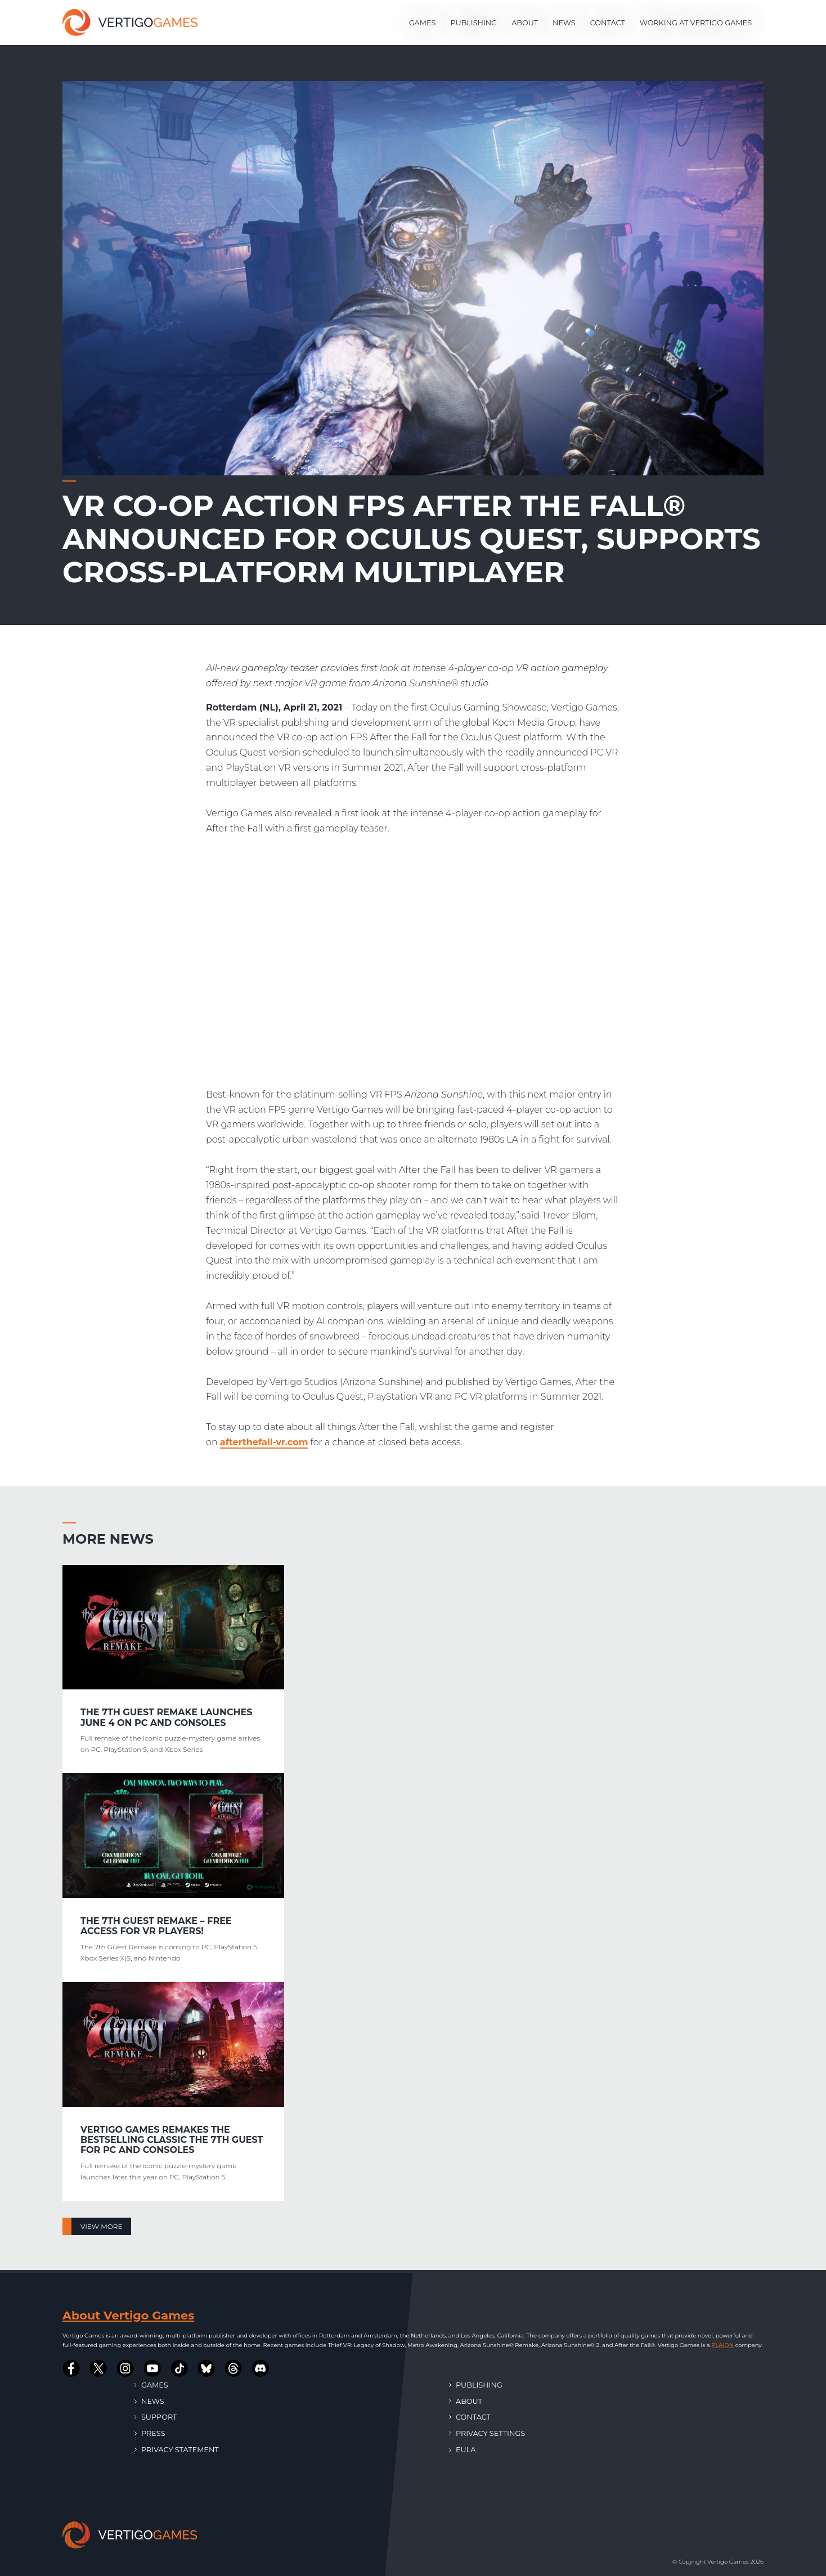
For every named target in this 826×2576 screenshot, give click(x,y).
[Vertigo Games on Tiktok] (179, 2368)
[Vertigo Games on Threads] (234, 2368)
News (564, 23)
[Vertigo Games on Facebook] (71, 2368)
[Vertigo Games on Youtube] (152, 2368)
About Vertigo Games (128, 2315)
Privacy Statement (176, 2449)
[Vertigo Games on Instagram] (125, 2368)
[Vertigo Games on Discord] (261, 2368)
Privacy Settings (487, 2433)
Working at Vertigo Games (696, 23)
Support (155, 2417)
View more (101, 2226)
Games (422, 23)
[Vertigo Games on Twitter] (98, 2368)
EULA (462, 2449)
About (524, 23)
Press (149, 2433)
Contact (607, 23)
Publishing (473, 23)
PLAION (722, 2345)
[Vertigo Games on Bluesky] (206, 2368)
